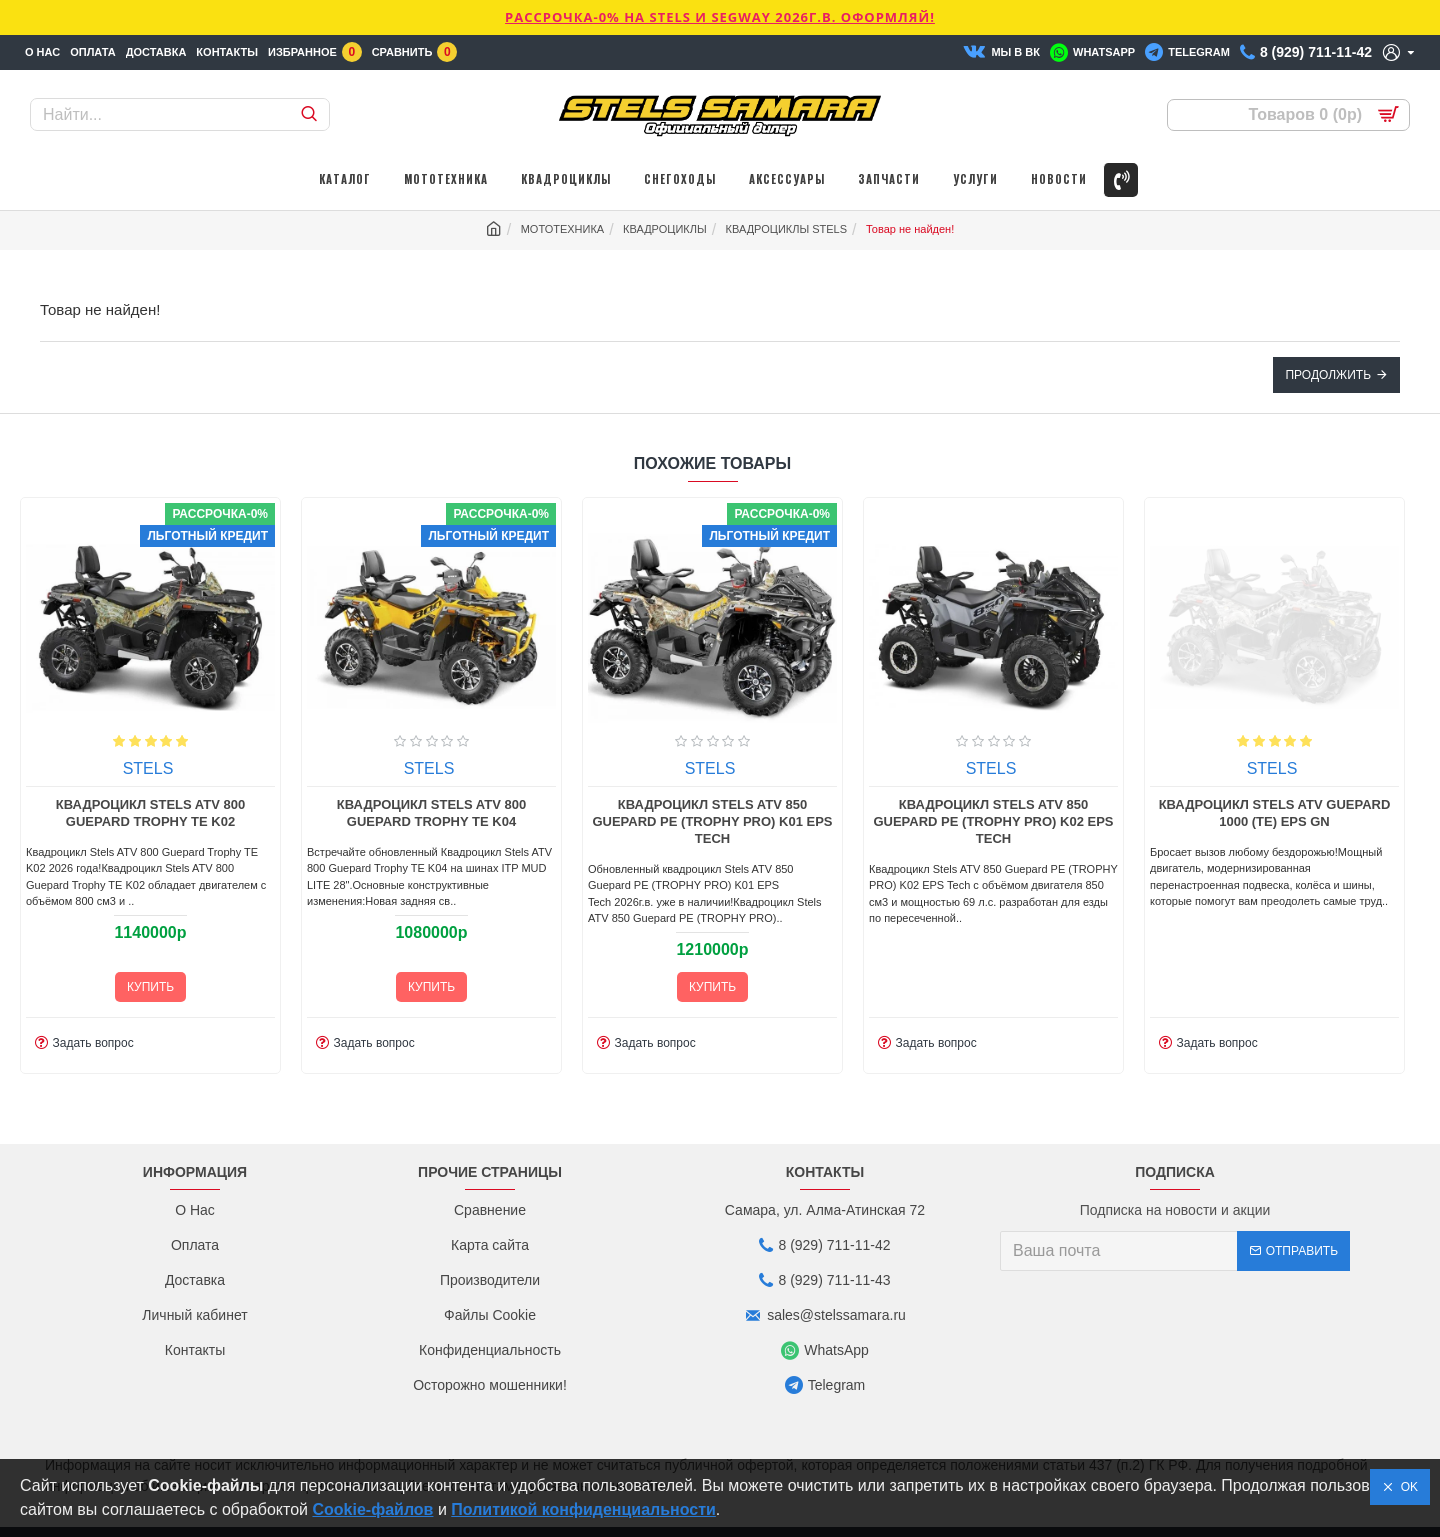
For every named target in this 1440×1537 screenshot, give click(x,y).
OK (1406, 1487)
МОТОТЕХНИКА (563, 229)
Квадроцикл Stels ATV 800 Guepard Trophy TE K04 (758, 814)
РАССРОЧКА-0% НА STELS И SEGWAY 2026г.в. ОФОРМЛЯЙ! (720, 17)
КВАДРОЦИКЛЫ (665, 229)
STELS (194, 769)
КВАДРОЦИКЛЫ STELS (787, 229)
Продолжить (1328, 375)
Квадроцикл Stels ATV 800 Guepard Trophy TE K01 (196, 814)
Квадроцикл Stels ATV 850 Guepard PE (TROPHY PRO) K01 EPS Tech (1040, 822)
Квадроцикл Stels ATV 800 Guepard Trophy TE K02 (477, 814)
